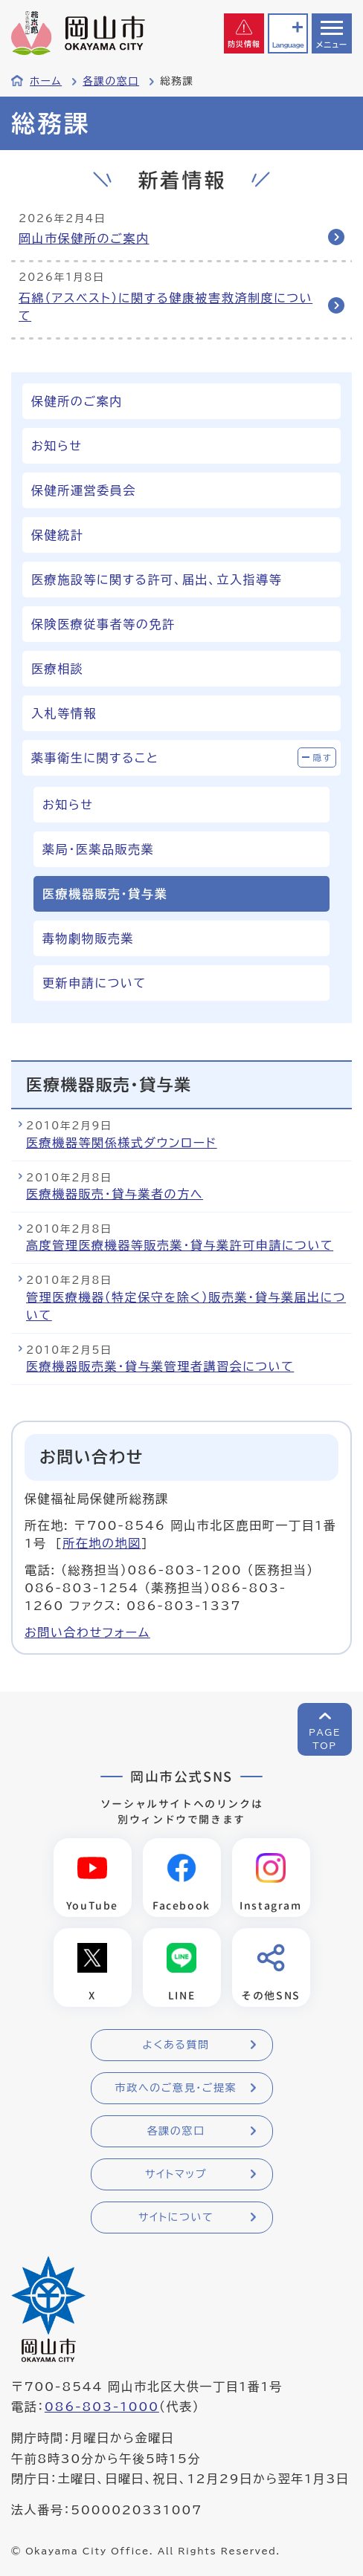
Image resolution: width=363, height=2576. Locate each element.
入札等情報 (64, 713)
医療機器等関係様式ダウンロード (121, 1143)
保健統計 (57, 535)
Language (287, 45)
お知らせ (56, 446)
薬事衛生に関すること (94, 758)
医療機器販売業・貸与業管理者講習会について (160, 1366)
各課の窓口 (111, 81)
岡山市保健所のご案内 (84, 238)
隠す (323, 757)
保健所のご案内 (77, 401)
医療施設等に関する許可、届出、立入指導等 (156, 579)
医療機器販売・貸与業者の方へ (114, 1194)
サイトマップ (176, 2174)
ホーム (46, 81)
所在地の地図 (101, 1543)
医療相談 (57, 669)
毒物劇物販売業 (88, 938)
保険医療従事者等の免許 (103, 624)
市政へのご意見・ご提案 (176, 2088)
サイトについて (175, 2217)
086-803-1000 (102, 2407)
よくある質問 (175, 2045)
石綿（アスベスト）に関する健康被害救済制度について (165, 307)
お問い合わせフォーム (87, 1632)
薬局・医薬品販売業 (98, 849)
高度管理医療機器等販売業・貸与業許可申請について (179, 1245)
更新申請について (94, 983)
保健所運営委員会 (83, 490)
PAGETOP (325, 1738)
